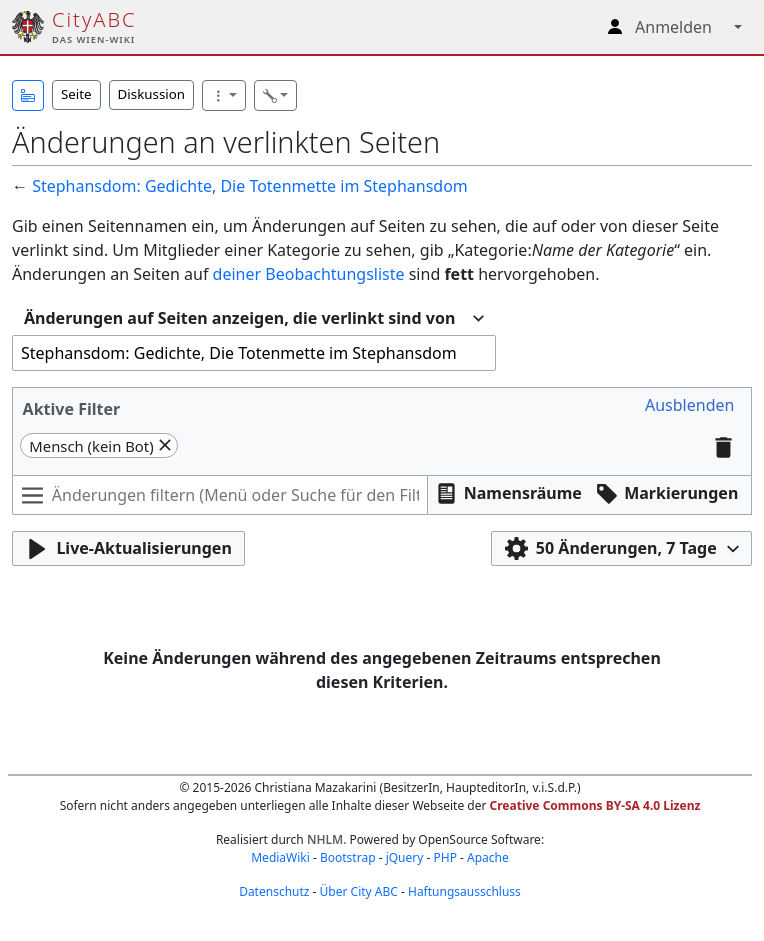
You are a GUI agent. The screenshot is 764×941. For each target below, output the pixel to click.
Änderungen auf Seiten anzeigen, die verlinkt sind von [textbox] (239, 318)
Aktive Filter (72, 409)
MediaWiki (280, 857)
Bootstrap (348, 857)
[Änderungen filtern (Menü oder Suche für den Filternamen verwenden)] (220, 495)
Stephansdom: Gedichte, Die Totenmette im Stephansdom (250, 186)
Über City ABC (359, 891)
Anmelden (673, 27)
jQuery (405, 857)
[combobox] (254, 318)
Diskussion (151, 94)
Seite (76, 94)
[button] (28, 95)
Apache (488, 857)
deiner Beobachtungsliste (309, 274)
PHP (444, 857)
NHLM (325, 839)
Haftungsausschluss (464, 891)
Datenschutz (274, 891)
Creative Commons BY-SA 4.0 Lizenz (595, 805)
